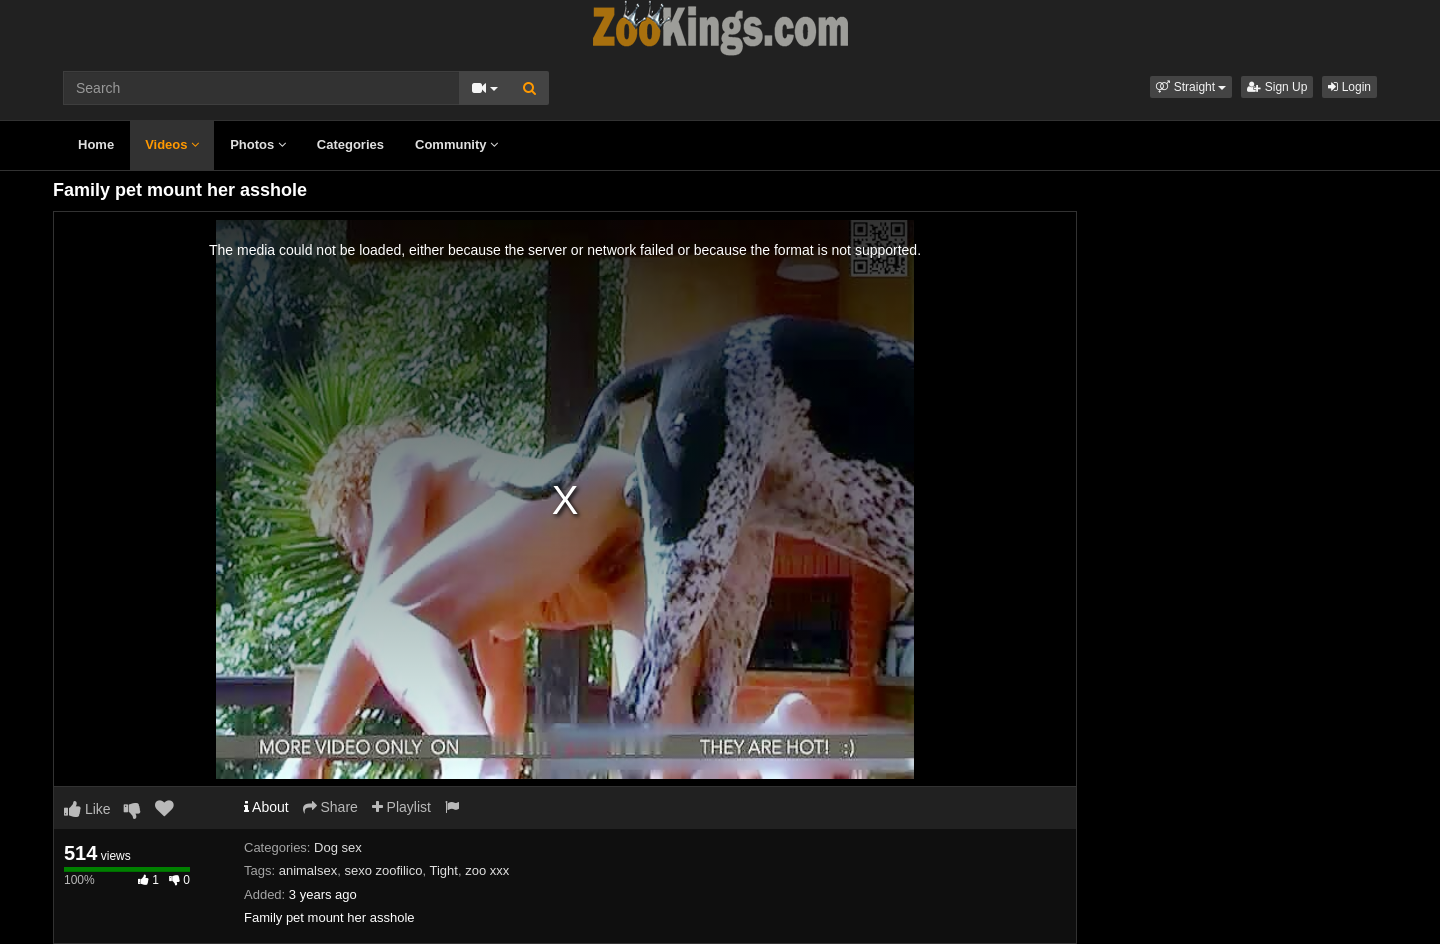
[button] (1191, 87)
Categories (350, 144)
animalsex (308, 870)
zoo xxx (487, 870)
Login (1349, 87)
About (266, 807)
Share (330, 807)
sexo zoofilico (383, 870)
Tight (444, 870)
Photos (258, 144)
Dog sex (338, 847)
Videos (172, 144)
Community (456, 144)
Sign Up (1277, 87)
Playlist (401, 807)
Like (87, 809)
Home (96, 144)
